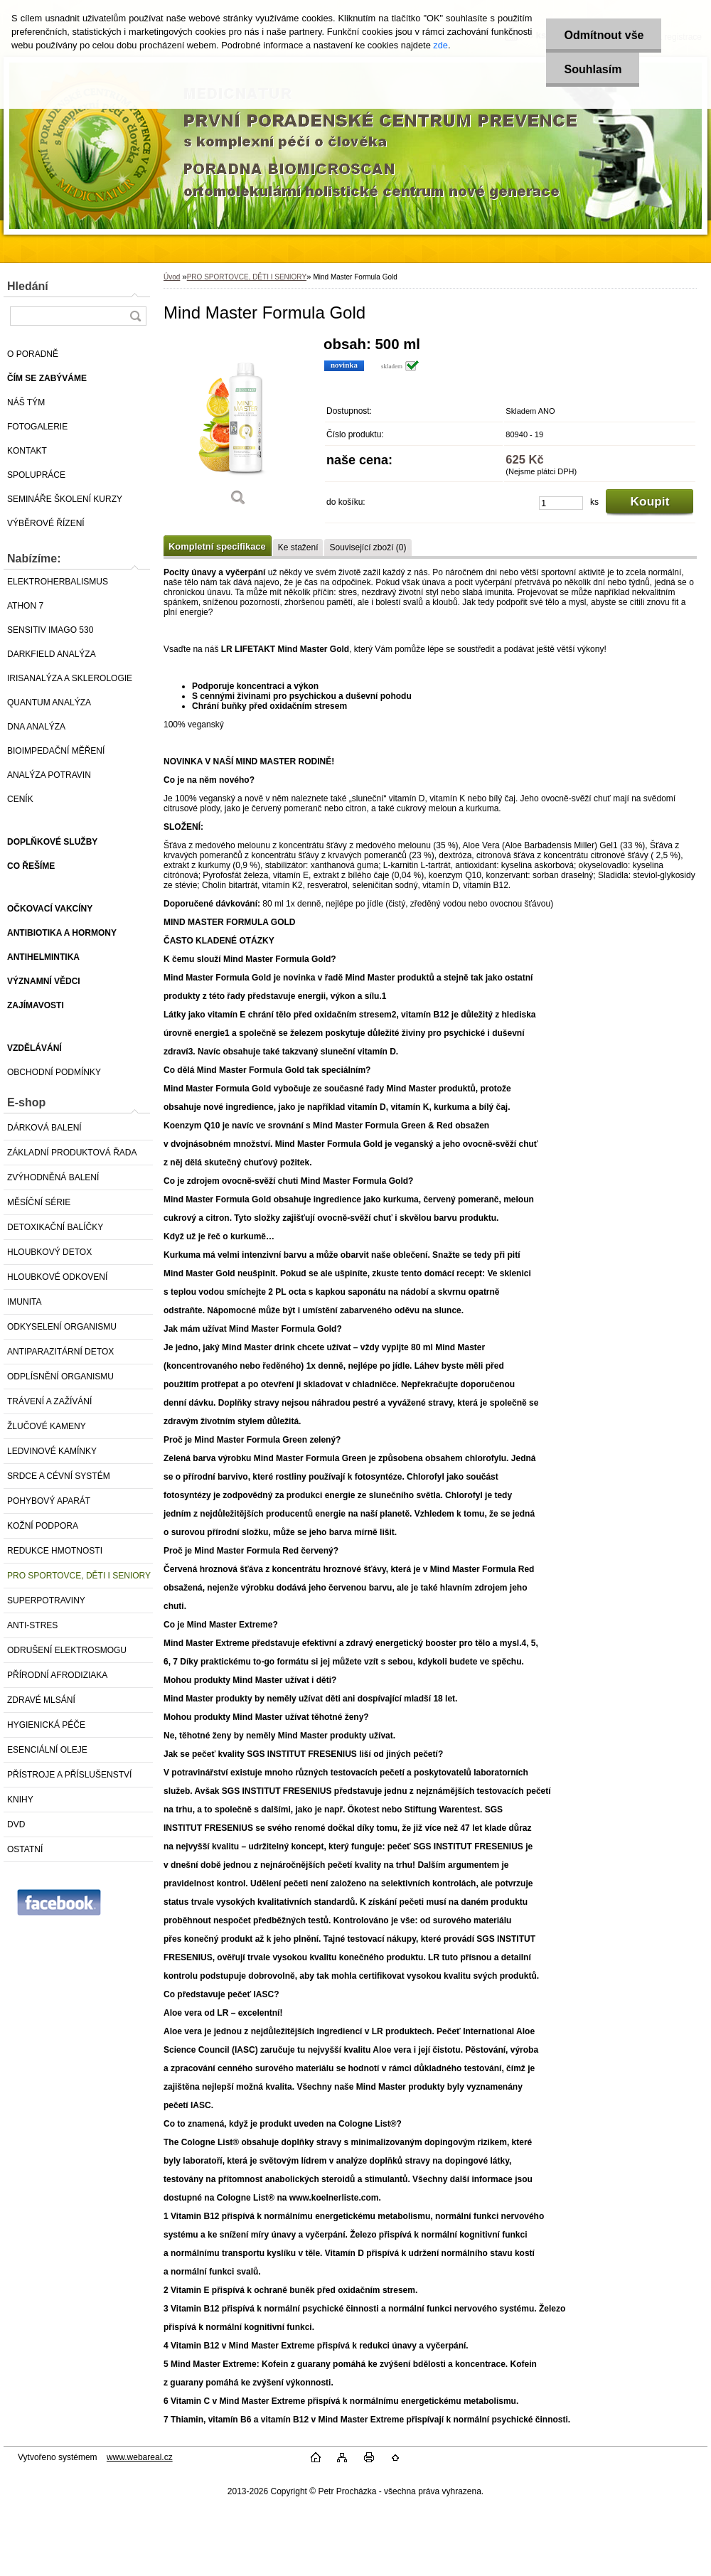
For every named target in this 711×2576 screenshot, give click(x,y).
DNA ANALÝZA (36, 727)
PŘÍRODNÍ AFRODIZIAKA (57, 1675)
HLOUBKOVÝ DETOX (49, 1252)
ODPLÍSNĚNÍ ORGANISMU (60, 1376)
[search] (135, 316)
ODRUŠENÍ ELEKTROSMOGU (67, 1650)
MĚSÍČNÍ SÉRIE (38, 1202)
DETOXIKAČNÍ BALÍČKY (55, 1227)
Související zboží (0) (367, 547)
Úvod (172, 277)
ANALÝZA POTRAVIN (49, 775)
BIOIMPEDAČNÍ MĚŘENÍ (56, 751)
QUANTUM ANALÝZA (49, 702)
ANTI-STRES (32, 1625)
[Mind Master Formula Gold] (238, 426)
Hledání (27, 286)
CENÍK (20, 799)
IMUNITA (24, 1302)
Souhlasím (592, 69)
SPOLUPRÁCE (36, 475)
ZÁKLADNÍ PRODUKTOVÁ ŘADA (72, 1153)
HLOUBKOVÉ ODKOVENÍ (57, 1277)
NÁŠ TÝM (26, 402)
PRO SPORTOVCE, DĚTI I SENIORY (79, 1576)
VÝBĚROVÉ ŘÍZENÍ (46, 523)
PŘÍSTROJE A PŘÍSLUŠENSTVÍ (69, 1775)
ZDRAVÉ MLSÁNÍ (41, 1700)
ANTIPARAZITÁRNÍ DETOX (60, 1352)
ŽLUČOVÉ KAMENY (46, 1426)
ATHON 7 (25, 606)
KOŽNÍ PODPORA (42, 1526)
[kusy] (561, 503)
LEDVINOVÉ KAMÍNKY (52, 1451)
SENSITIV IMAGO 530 (50, 630)
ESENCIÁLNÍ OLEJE (47, 1750)
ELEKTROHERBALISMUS (57, 582)
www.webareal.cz (140, 2457)
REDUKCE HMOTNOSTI (54, 1551)
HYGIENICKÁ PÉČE (46, 1725)
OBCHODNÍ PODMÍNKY (54, 1072)
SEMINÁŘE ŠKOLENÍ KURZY (64, 499)
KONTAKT (27, 451)
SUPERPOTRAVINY (46, 1600)
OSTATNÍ (25, 1849)
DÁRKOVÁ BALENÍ (44, 1128)
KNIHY (20, 1800)
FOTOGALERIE (37, 427)
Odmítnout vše (603, 35)
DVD (16, 1824)
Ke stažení (298, 547)
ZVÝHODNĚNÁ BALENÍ (53, 1177)
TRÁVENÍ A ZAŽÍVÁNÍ (49, 1401)
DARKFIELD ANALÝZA (51, 654)
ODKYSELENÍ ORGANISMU (62, 1327)
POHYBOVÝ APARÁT (48, 1501)
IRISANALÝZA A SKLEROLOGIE (69, 678)
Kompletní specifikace (217, 546)
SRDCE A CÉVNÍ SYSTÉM (58, 1476)
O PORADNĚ (32, 354)
